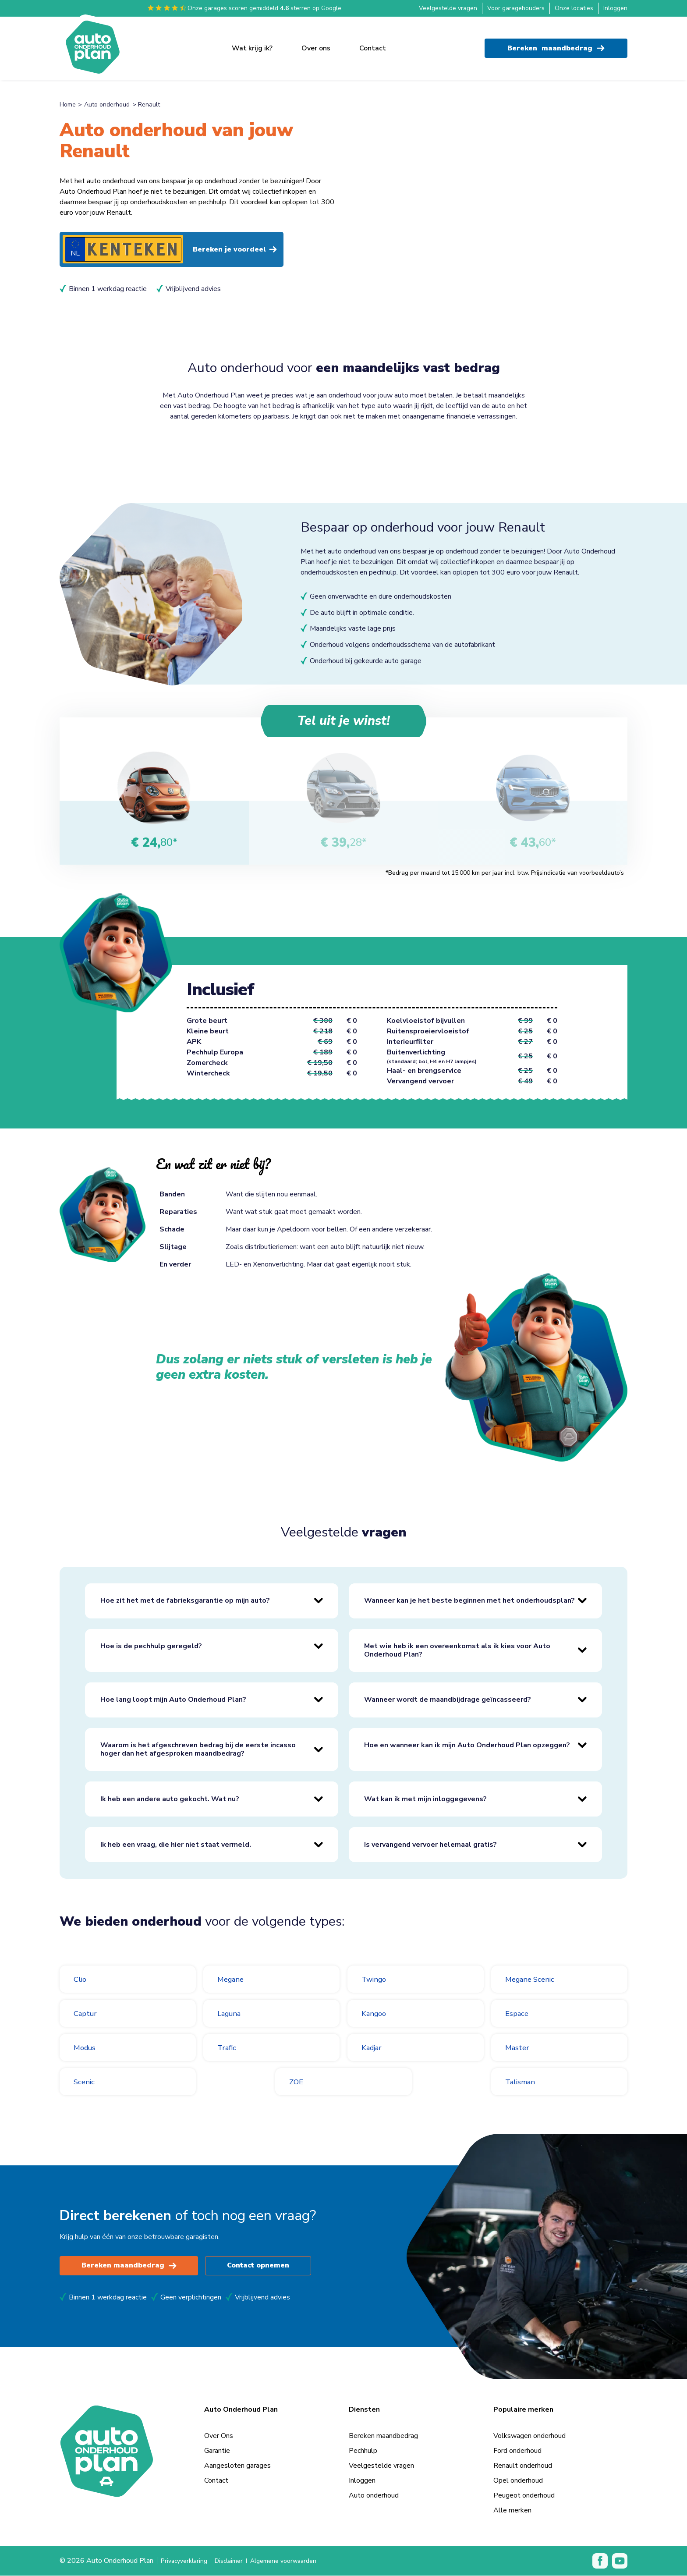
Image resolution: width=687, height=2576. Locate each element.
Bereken (556, 44)
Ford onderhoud (517, 2451)
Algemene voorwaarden (297, 2561)
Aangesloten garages (237, 2466)
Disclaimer (236, 2561)
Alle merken (512, 2511)
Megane (233, 1980)
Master (519, 2048)
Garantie (217, 2451)
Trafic (228, 2048)
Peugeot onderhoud (524, 2496)
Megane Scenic (534, 1980)
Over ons (315, 44)
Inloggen (615, 8)
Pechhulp (363, 2451)
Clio (81, 1980)
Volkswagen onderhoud (529, 2436)
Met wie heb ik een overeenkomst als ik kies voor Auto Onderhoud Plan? (457, 1651)
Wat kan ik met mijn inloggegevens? (425, 1799)
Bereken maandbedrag (130, 2266)
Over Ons (218, 2436)
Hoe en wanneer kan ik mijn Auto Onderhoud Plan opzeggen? (467, 1746)
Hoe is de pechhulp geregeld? (151, 1646)
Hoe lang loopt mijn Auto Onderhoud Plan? (173, 1700)
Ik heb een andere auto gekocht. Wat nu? (169, 1799)
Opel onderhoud (518, 2481)
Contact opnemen (262, 2266)
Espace (519, 2014)
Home (68, 104)
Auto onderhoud (107, 104)
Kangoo (376, 2014)
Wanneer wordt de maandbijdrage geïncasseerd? (447, 1700)
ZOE (297, 2082)
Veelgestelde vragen (448, 8)
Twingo (376, 1980)
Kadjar (373, 2048)
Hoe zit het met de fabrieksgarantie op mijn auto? (185, 1601)
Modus (87, 2048)
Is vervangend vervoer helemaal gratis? (430, 1845)
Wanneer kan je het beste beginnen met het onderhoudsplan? (469, 1601)
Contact (372, 44)
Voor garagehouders (516, 8)
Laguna (231, 2014)
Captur (87, 2014)
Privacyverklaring (186, 2561)
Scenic (86, 2082)
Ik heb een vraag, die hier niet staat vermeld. (175, 1845)
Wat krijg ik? (252, 44)
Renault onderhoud (522, 2466)
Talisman (523, 2082)
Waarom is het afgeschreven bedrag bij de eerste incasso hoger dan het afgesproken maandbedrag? (198, 1750)
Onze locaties (574, 8)
